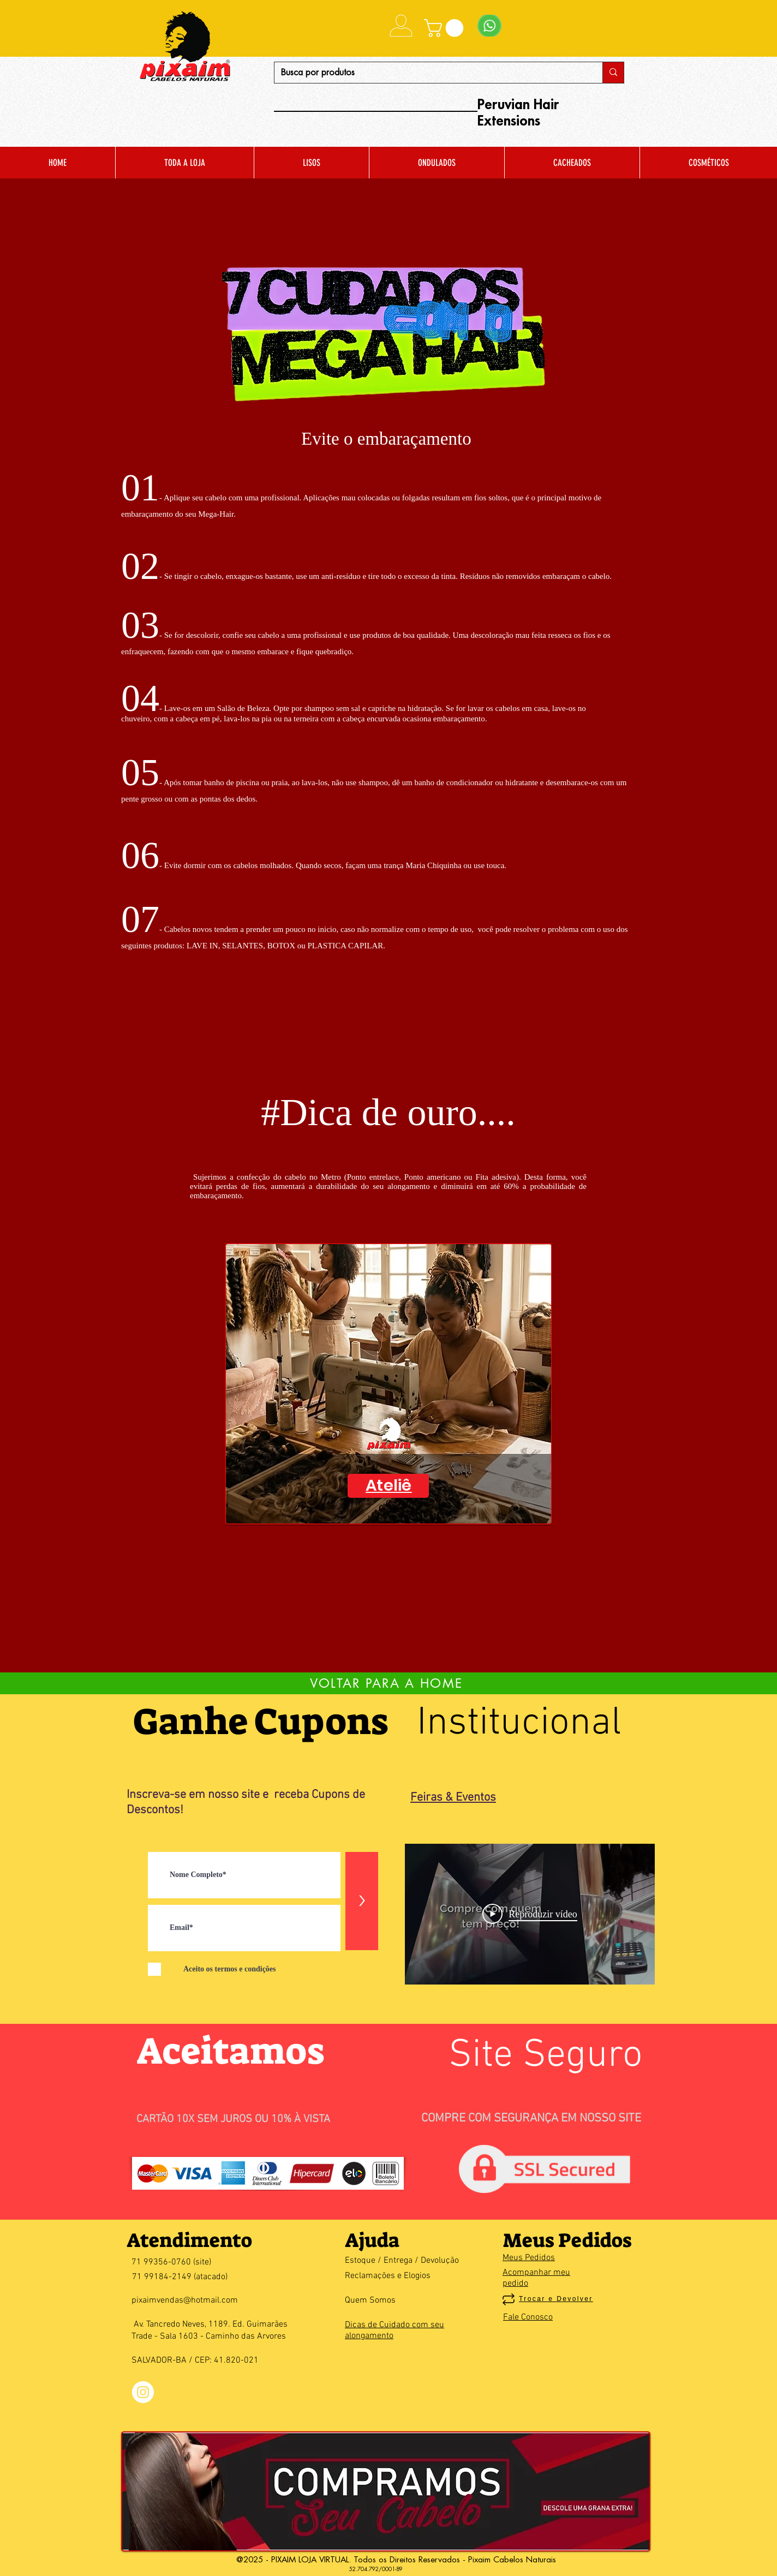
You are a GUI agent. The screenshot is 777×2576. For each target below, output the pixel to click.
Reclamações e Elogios (388, 2275)
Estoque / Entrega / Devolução (402, 2260)
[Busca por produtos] (430, 72)
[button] (446, 28)
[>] (361, 1901)
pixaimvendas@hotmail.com (185, 2300)
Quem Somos (370, 2300)
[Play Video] (529, 1914)
